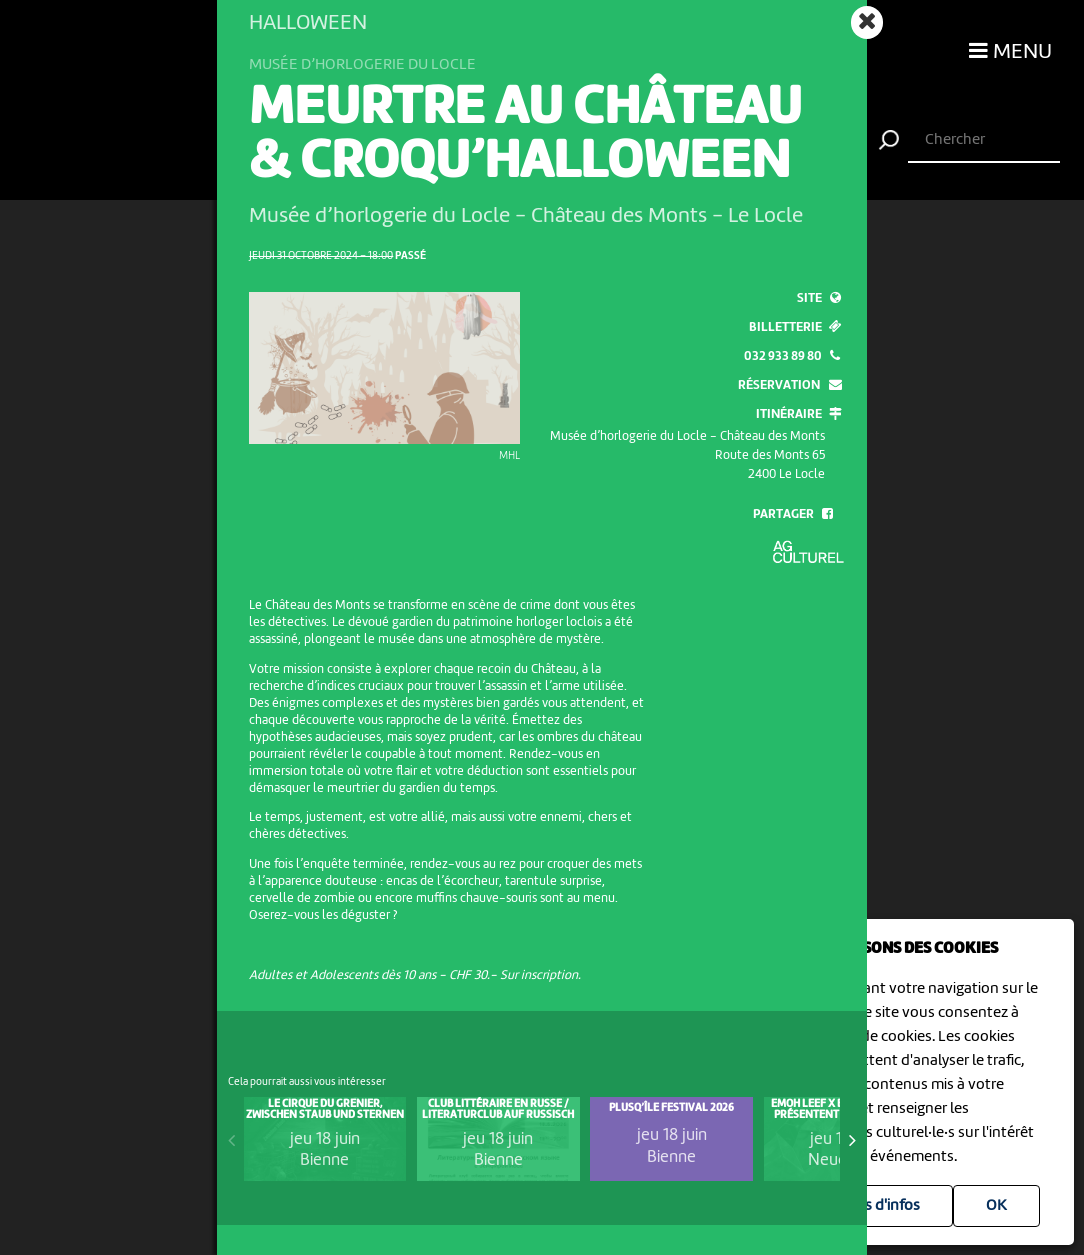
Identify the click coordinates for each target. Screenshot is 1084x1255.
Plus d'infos (881, 1206)
